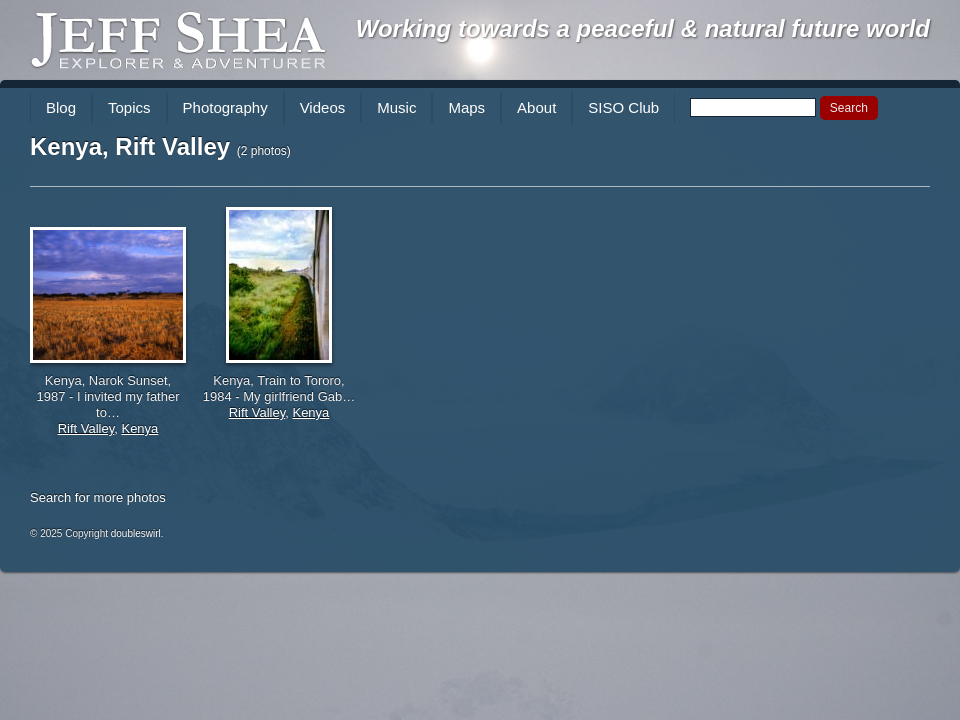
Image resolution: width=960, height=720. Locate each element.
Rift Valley (86, 428)
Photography (225, 107)
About (536, 107)
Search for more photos (98, 497)
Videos (323, 107)
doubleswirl (136, 533)
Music (396, 107)
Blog (61, 107)
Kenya (139, 428)
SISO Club (623, 107)
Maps (466, 107)
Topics (129, 107)
